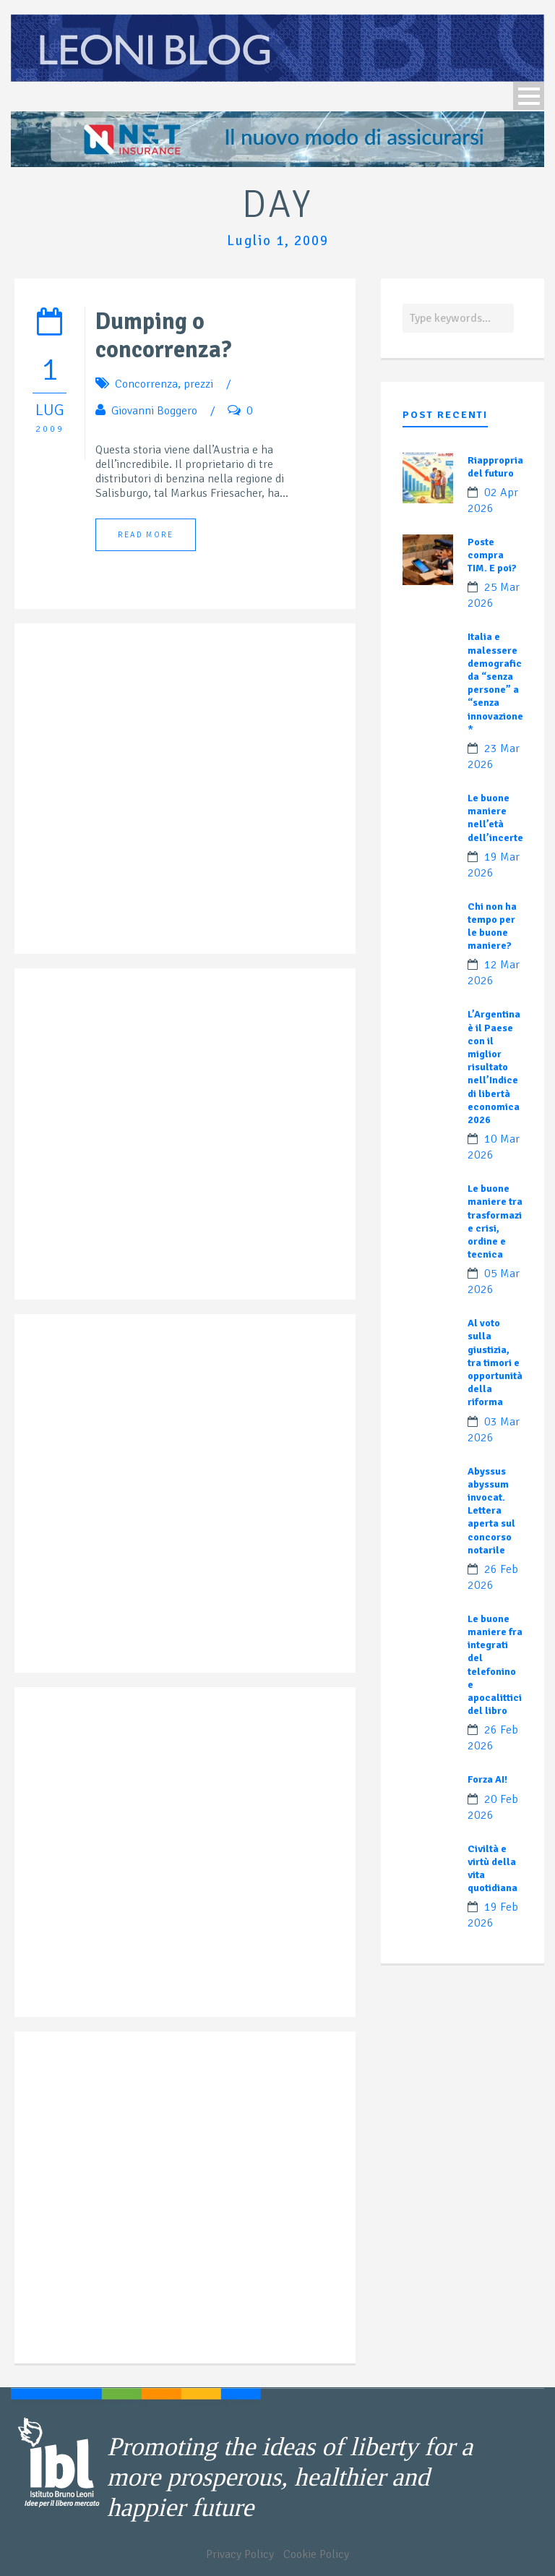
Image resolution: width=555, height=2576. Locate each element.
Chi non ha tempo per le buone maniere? (492, 926)
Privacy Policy (240, 2554)
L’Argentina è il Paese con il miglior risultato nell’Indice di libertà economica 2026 (494, 1067)
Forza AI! (487, 1779)
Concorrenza (146, 384)
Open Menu (528, 96)
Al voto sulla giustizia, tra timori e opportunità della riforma (495, 1362)
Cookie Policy (316, 2554)
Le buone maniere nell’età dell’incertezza (503, 818)
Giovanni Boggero (154, 411)
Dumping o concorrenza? (163, 335)
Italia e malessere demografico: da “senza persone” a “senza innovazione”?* (500, 683)
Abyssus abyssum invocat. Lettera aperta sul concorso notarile (491, 1510)
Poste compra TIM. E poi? (492, 555)
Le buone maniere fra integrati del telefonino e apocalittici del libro (495, 1665)
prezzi (198, 384)
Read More (145, 534)
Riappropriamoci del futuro (507, 466)
